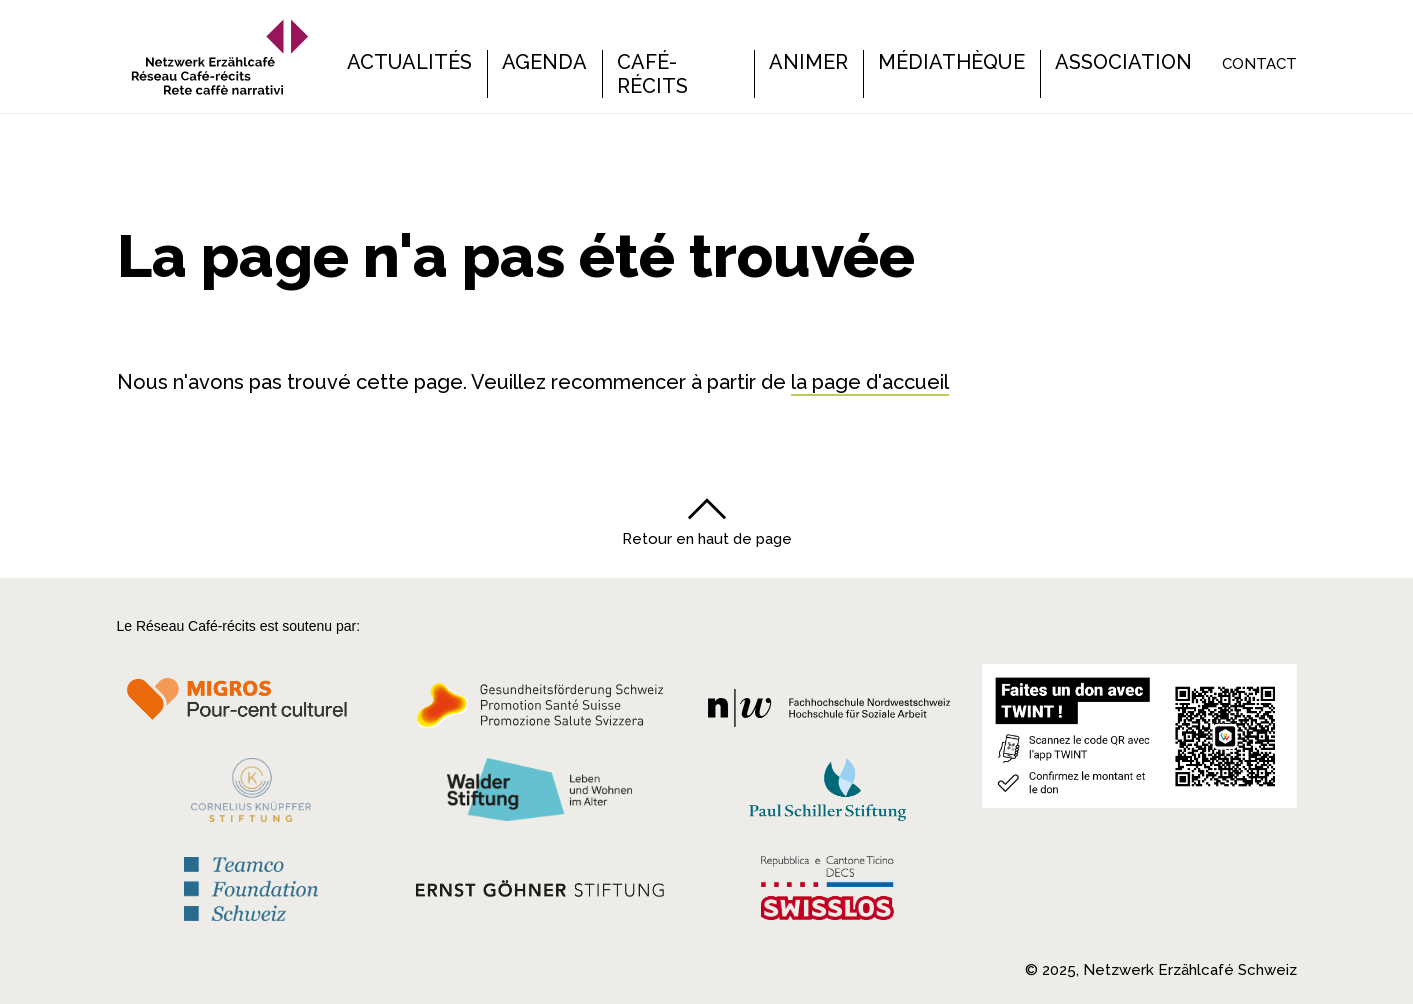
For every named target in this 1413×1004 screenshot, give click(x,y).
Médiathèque (951, 62)
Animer (808, 62)
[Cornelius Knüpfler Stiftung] (251, 790)
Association (1123, 62)
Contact (1259, 64)
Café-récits (652, 74)
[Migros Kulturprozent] (251, 706)
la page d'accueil (870, 382)
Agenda (544, 62)
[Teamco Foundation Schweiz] (251, 881)
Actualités (409, 62)
